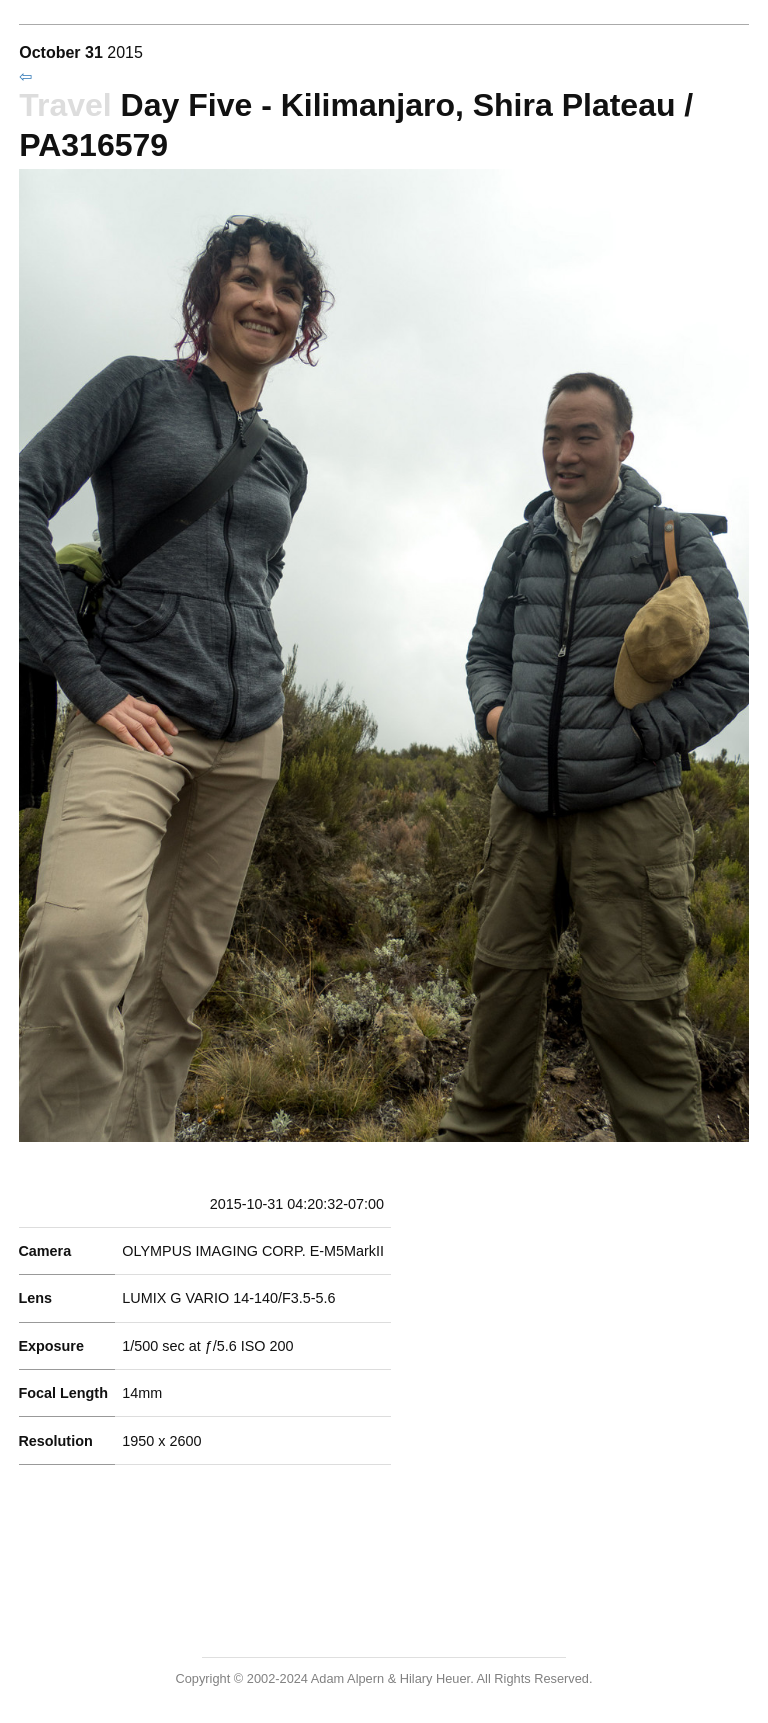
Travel (65, 105)
